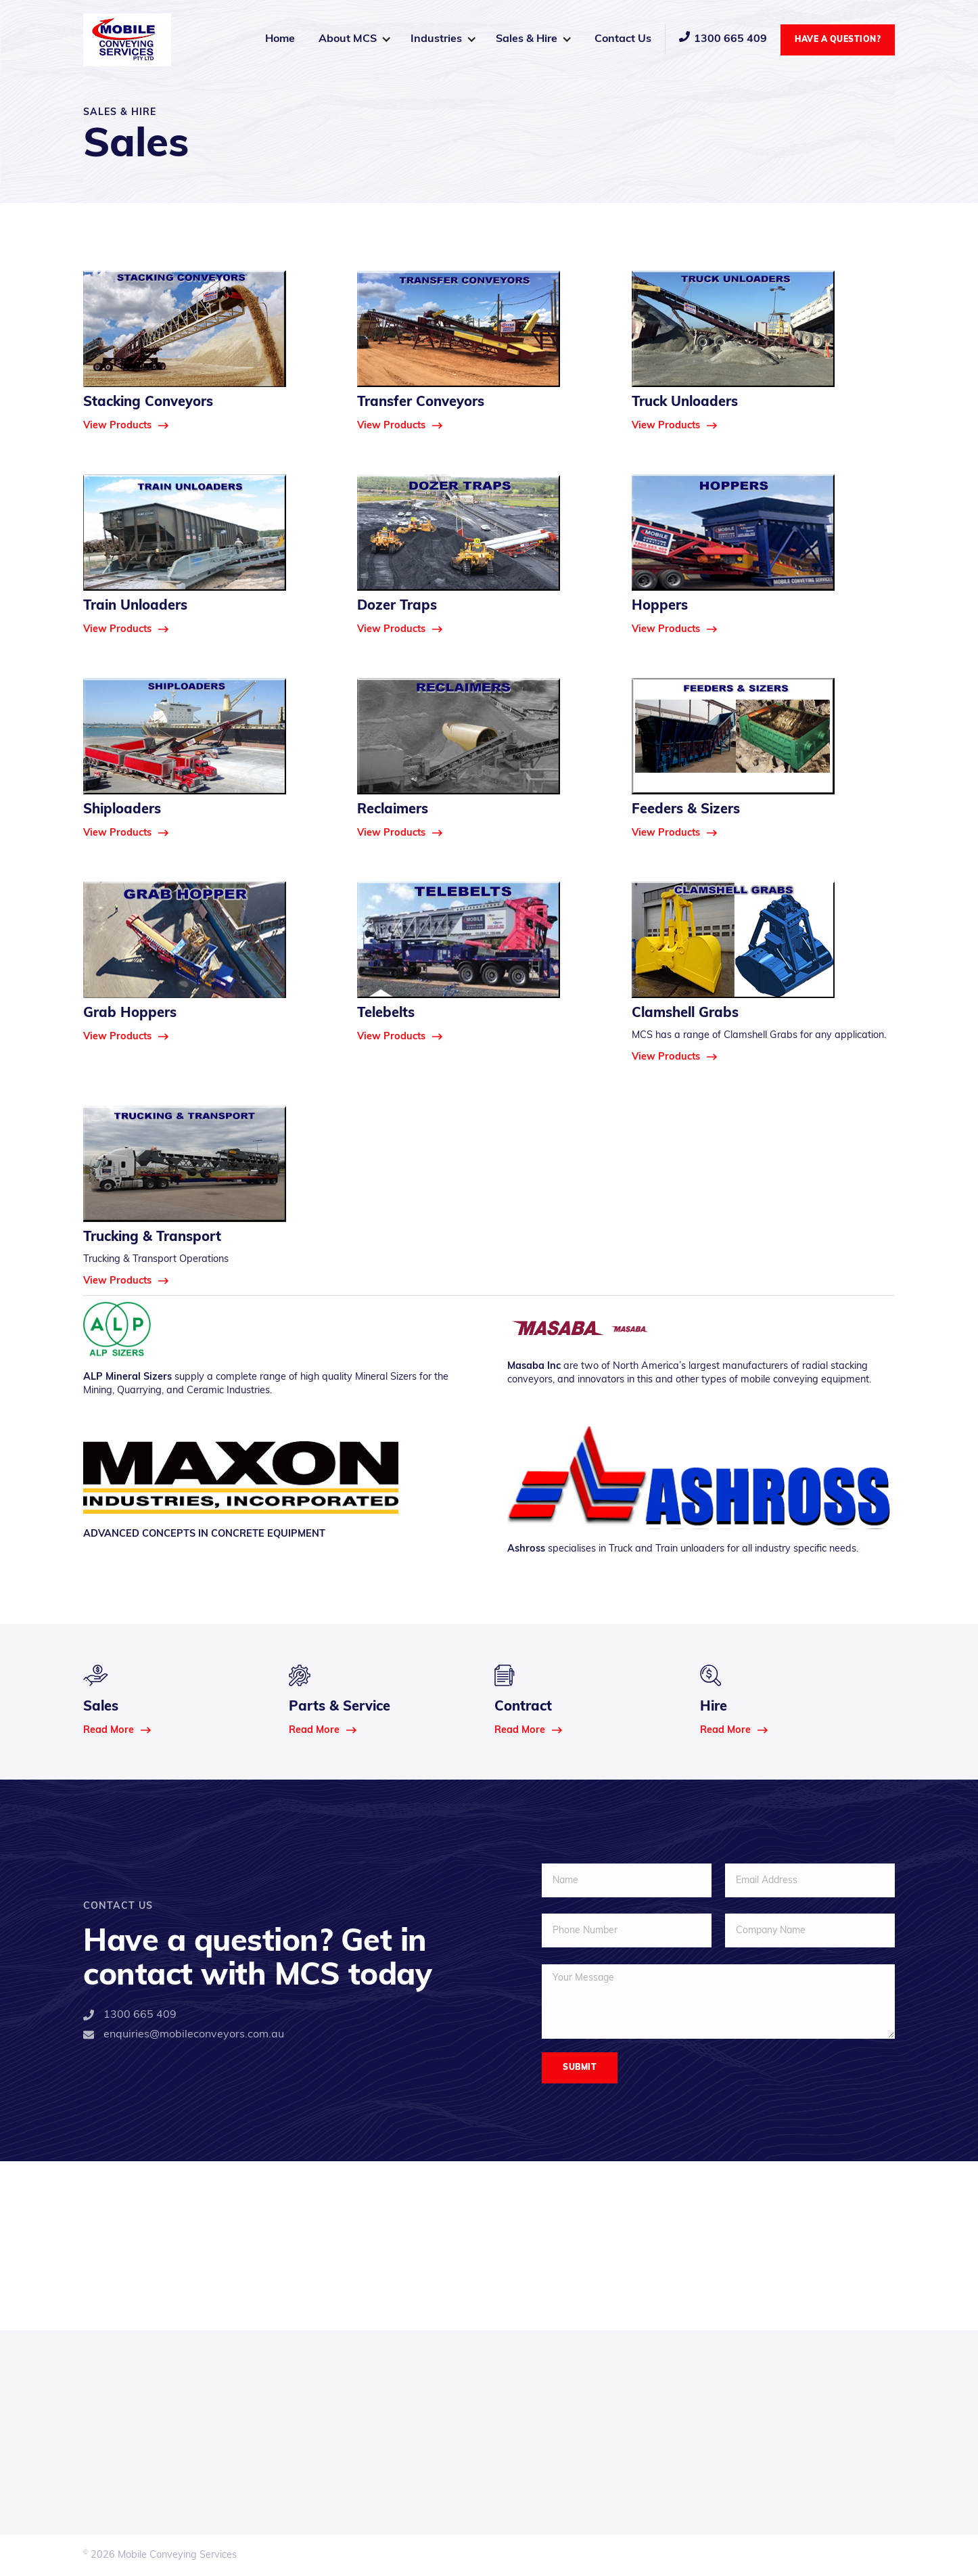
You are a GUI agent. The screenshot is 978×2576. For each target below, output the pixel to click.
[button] (354, 39)
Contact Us (623, 39)
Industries (436, 39)
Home (280, 39)
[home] (127, 40)
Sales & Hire (526, 39)
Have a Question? (838, 40)
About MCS (348, 39)
